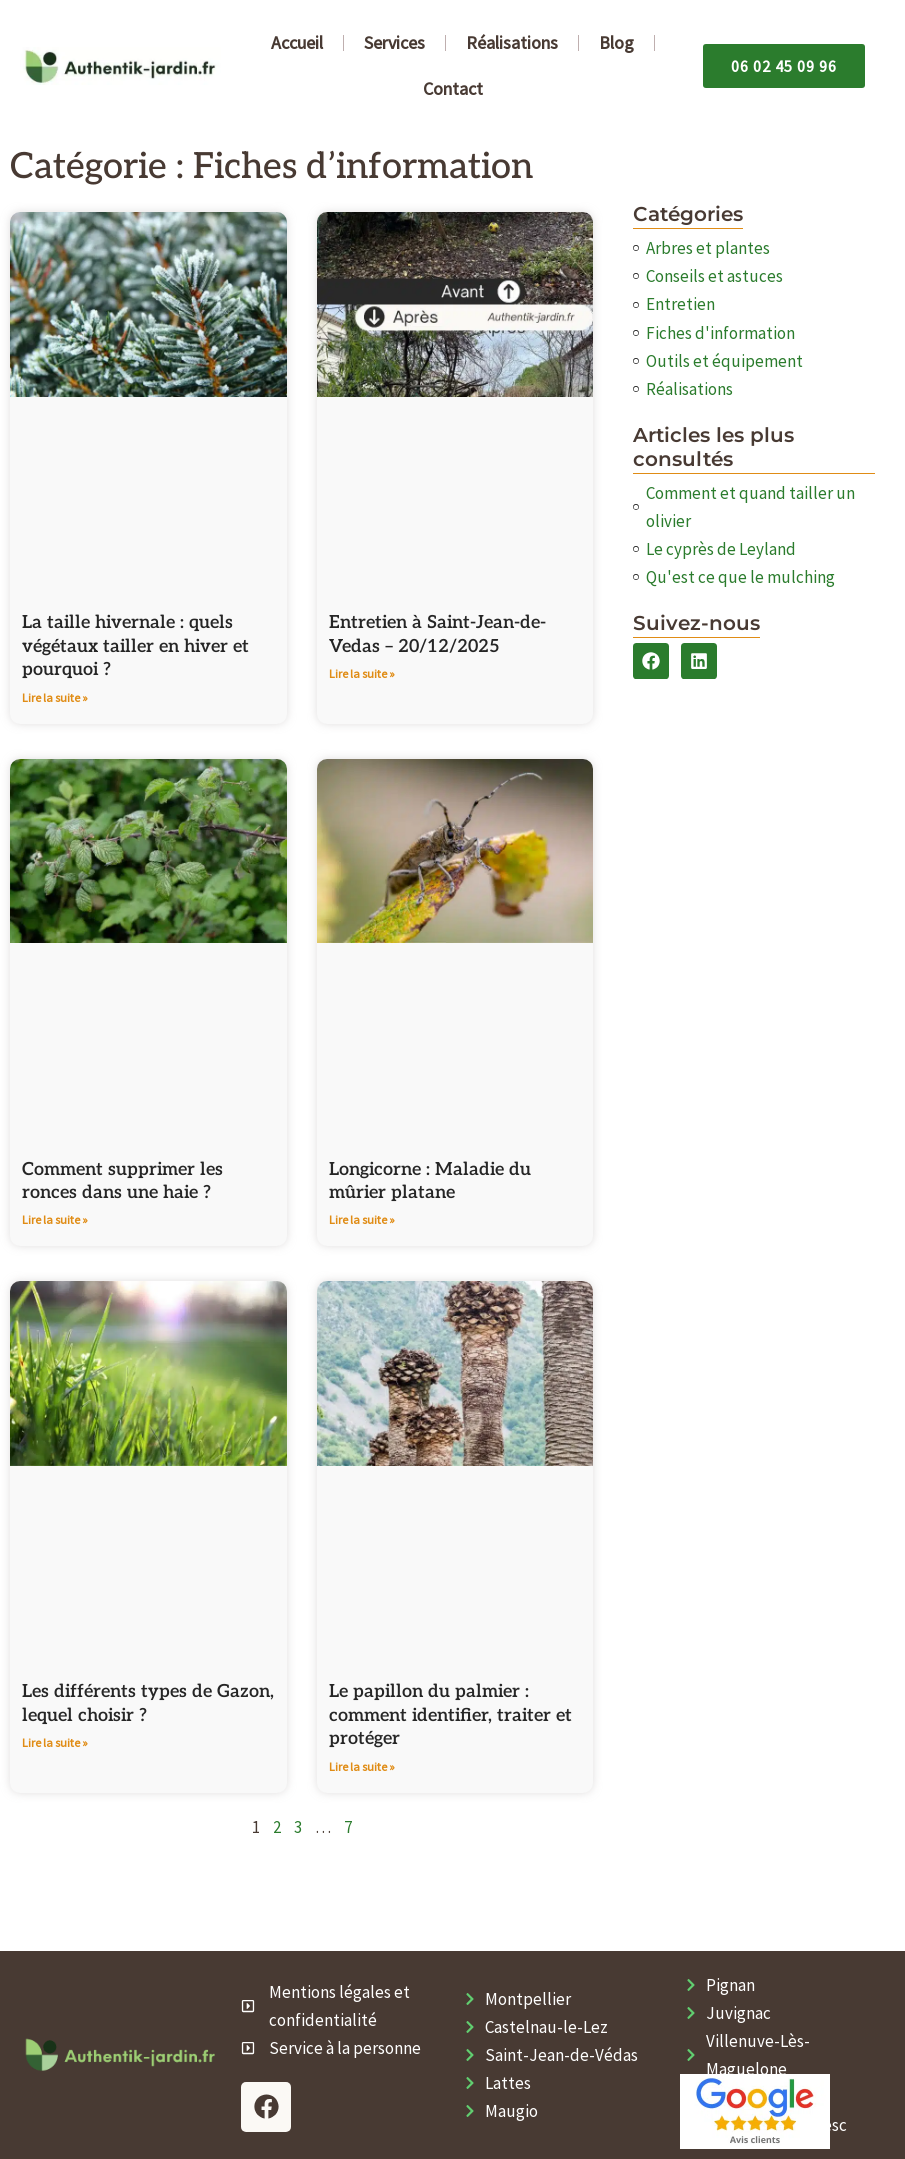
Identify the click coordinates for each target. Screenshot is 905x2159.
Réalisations (512, 42)
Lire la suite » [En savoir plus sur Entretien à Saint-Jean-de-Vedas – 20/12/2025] (362, 673)
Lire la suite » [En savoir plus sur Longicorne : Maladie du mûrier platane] (362, 1219)
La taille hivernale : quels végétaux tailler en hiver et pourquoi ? (135, 646)
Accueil (297, 42)
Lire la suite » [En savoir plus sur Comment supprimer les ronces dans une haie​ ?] (55, 1219)
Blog (616, 42)
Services (394, 42)
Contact (453, 88)
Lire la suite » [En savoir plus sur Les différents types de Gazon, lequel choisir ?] (55, 1742)
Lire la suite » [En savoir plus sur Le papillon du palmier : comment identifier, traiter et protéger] (362, 1766)
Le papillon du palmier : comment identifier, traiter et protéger (450, 1715)
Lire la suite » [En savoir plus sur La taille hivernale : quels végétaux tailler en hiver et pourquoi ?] (55, 697)
